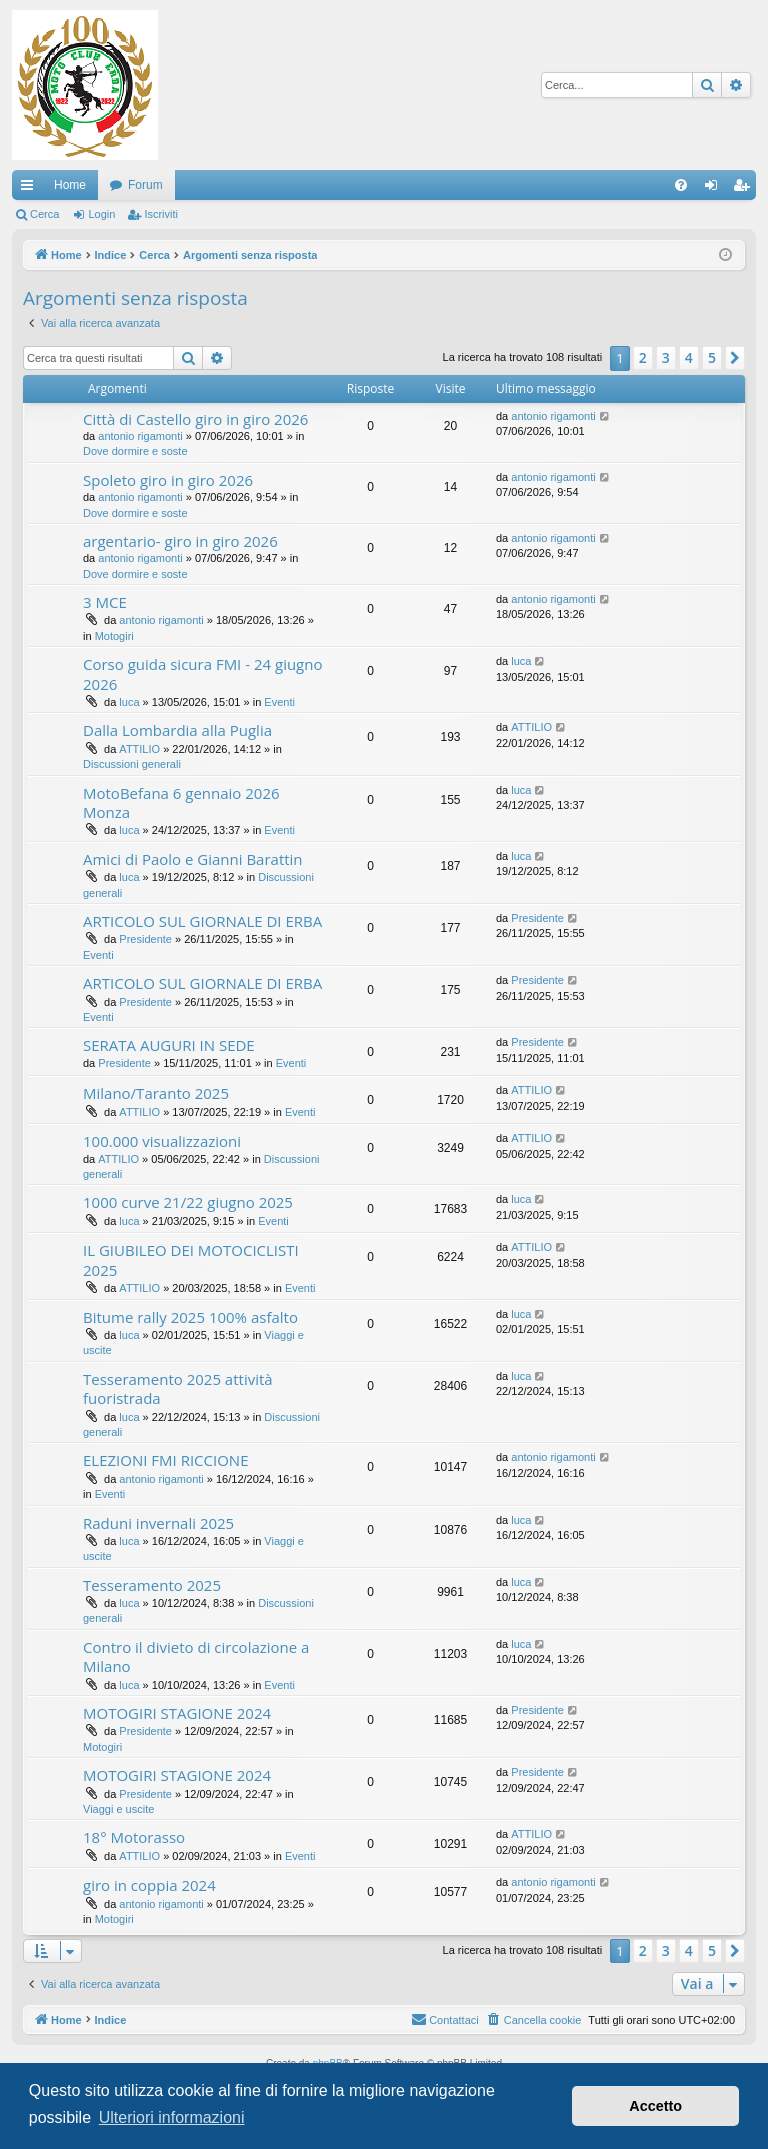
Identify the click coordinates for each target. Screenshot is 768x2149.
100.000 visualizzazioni (162, 1141)
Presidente (145, 939)
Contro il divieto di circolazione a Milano (196, 1656)
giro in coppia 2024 (149, 1885)
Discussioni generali (132, 764)
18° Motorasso (134, 1837)
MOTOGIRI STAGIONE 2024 (177, 1713)
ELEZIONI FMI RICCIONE (165, 1460)
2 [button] (643, 357)
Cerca (44, 214)
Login (101, 214)
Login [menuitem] (715, 189)
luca (129, 702)
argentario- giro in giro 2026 (180, 541)
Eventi (279, 702)
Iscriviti (161, 214)
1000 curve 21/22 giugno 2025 (188, 1202)
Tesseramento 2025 (152, 1585)
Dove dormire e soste (135, 451)
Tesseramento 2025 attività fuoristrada (178, 1388)
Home (70, 185)
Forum (145, 185)
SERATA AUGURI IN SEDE (169, 1045)
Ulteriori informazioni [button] (172, 2117)
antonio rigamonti (140, 436)
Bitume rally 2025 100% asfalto (190, 1317)
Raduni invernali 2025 (158, 1523)
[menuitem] (681, 185)
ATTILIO (139, 749)
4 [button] (689, 357)
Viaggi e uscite (118, 1809)
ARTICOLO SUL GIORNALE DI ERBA (202, 921)
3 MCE (105, 602)
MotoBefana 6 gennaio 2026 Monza (181, 802)
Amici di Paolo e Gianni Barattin (193, 859)
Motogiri (114, 636)
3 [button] (666, 357)
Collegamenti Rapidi (31, 189)
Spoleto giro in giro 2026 (168, 480)
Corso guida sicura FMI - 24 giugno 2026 (202, 673)
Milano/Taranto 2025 (156, 1093)
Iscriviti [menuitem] (745, 189)
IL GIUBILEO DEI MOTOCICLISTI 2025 (191, 1259)
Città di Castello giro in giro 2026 (195, 419)
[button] (735, 358)
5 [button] (712, 357)
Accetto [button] (655, 2106)
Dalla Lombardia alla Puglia (177, 730)
